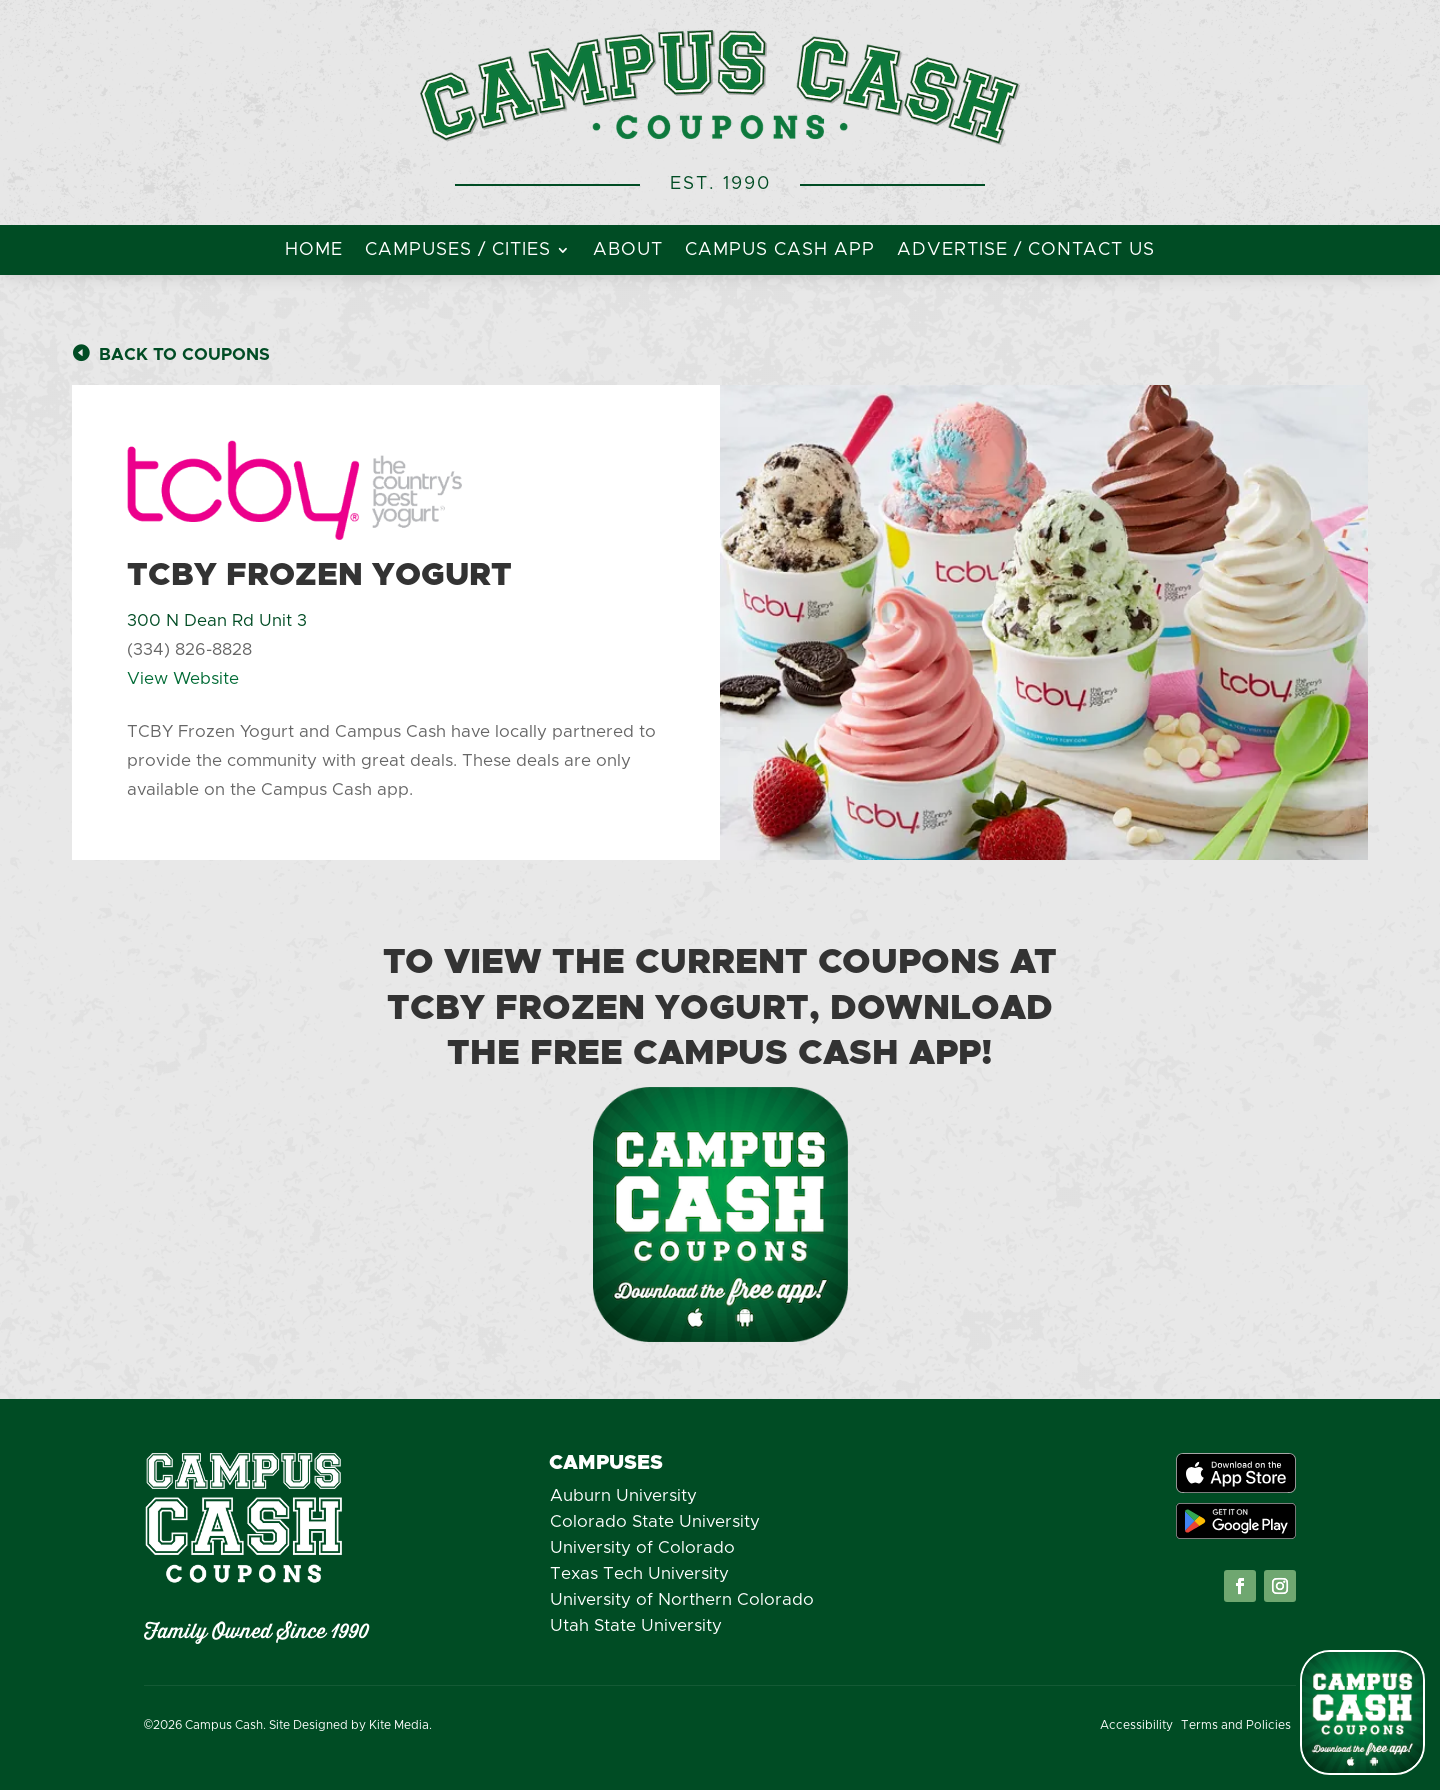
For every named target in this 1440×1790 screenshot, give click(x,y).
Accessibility (1136, 1725)
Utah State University (636, 1625)
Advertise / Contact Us (1026, 251)
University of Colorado (642, 1547)
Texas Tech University (639, 1573)
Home (314, 251)
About (628, 251)
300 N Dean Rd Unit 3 (217, 620)
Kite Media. (400, 1725)
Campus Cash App (780, 251)
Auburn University (623, 1495)
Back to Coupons (184, 354)
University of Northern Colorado (682, 1599)
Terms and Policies (1236, 1725)
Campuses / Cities (458, 251)
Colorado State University (655, 1521)
